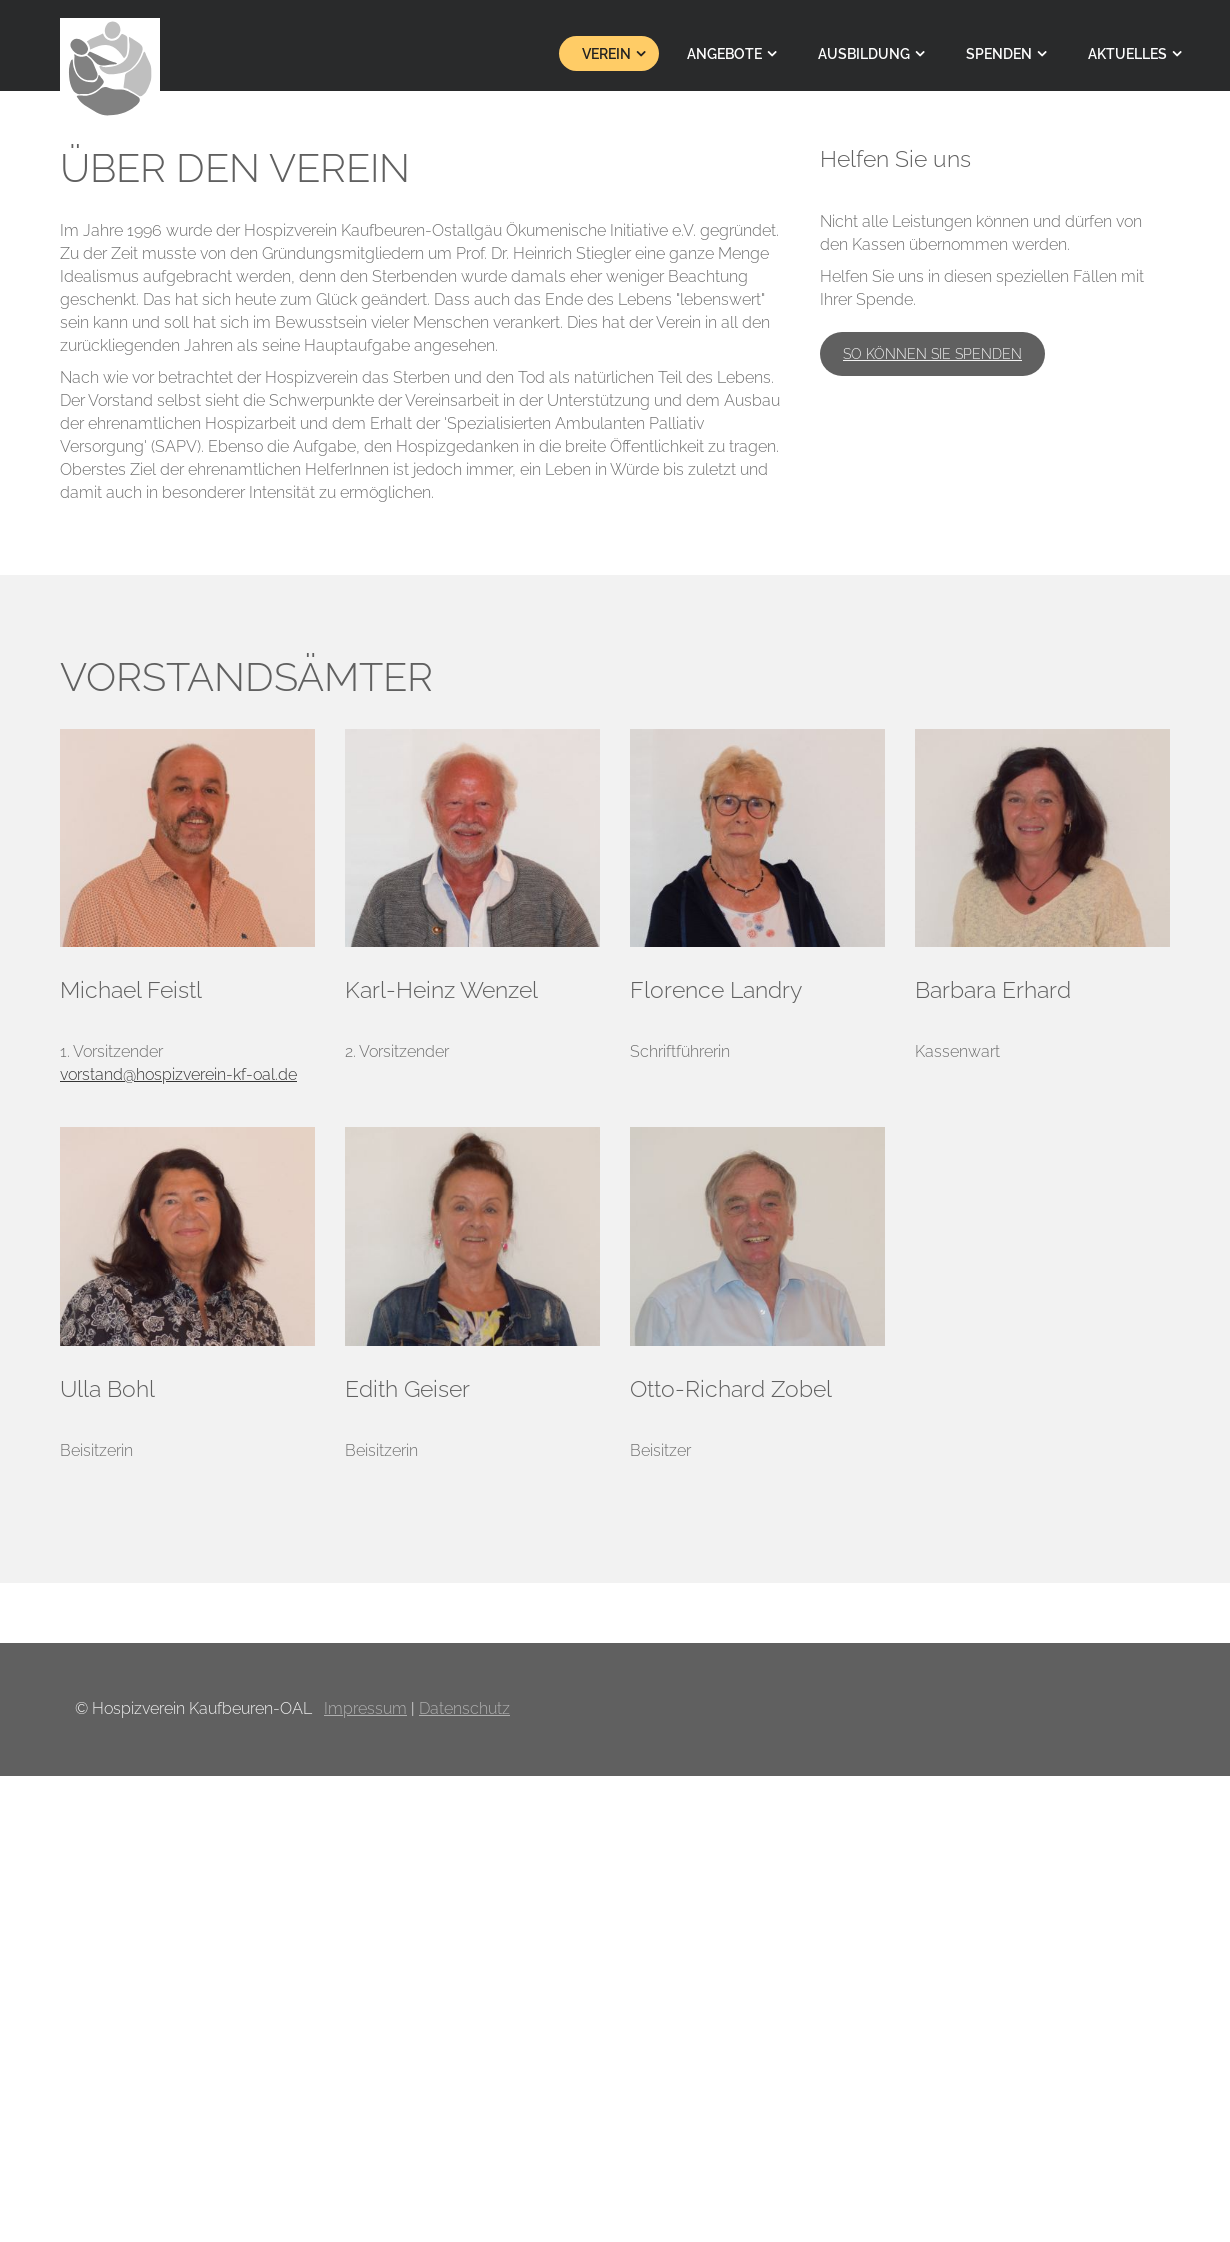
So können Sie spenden (932, 354)
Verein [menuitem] (606, 54)
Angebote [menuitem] (724, 54)
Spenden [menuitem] (999, 54)
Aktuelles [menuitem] (1127, 54)
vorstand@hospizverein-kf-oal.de (178, 1074)
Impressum (365, 1708)
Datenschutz (464, 1708)
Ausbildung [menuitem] (864, 54)
